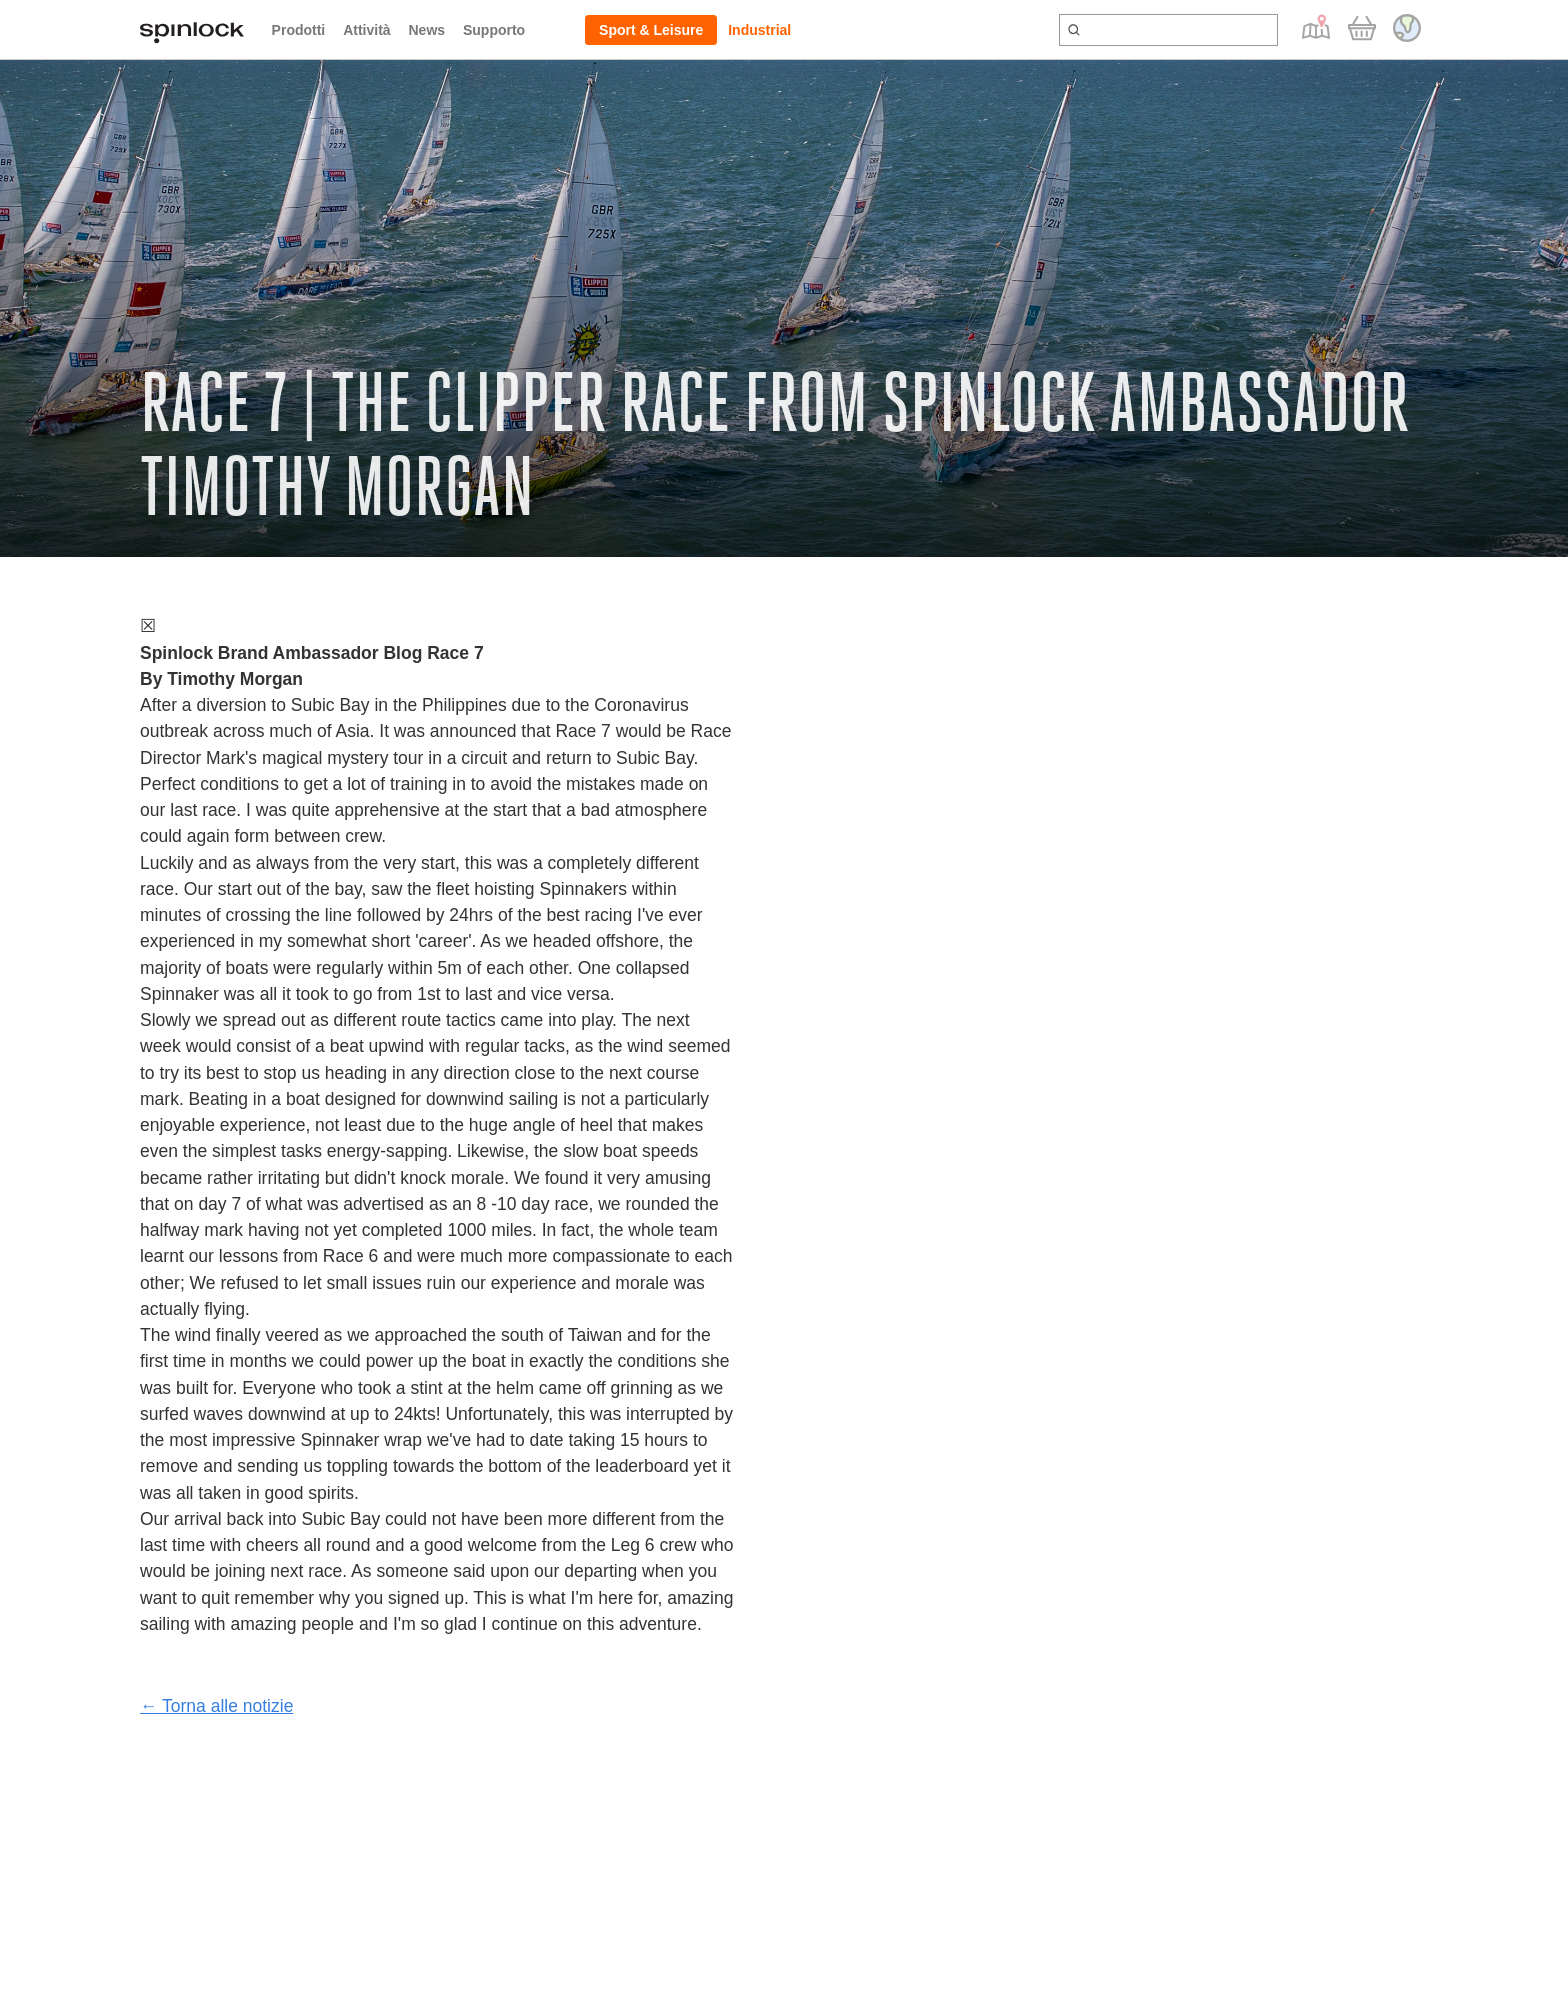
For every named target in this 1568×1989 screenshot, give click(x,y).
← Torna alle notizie (216, 1706)
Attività (366, 30)
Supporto (494, 30)
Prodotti (299, 30)
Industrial (759, 30)
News (426, 30)
